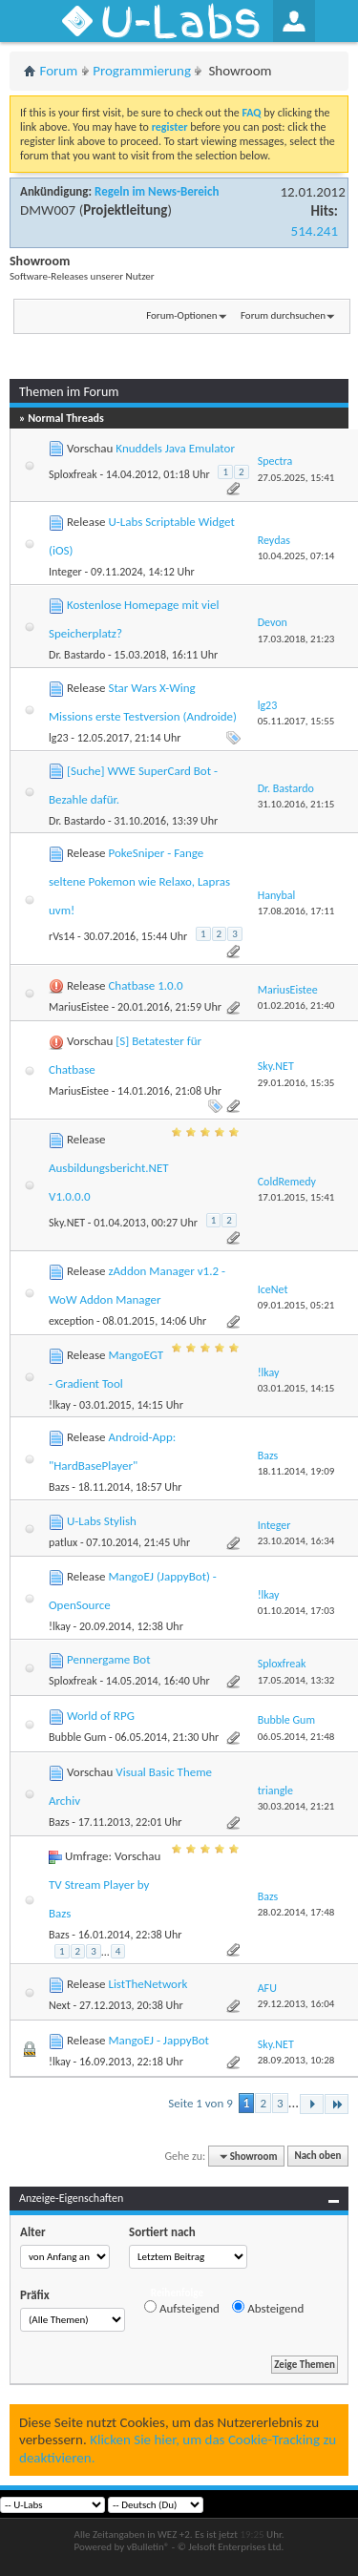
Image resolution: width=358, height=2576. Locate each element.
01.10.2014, (296, 1610)
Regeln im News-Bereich (157, 191)
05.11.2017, (296, 721)
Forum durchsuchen (283, 315)
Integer (65, 571)
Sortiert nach (162, 2232)
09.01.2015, (296, 1305)
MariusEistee (79, 1007)
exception (71, 1321)
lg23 (59, 737)
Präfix (35, 2295)
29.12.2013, (296, 2004)
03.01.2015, (296, 1388)
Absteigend (268, 2307)
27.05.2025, (296, 477)
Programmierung (142, 70)
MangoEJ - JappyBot (158, 2040)
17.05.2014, (296, 1680)
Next (60, 2005)
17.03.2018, (296, 639)
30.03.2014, (296, 1806)
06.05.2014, (296, 1736)
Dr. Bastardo (77, 654)
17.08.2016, (296, 911)
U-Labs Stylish (102, 1521)
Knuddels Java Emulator (175, 448)
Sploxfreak (73, 474)
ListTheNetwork (147, 1984)
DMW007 (47, 210)
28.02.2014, (296, 1912)
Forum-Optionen (181, 315)
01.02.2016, (296, 1005)
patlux (63, 1542)
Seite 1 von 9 (200, 2103)
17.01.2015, (296, 1197)
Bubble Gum (77, 1737)
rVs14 (61, 936)
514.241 (314, 231)
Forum (59, 70)
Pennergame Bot (109, 1659)
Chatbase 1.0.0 (145, 985)
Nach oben (317, 2156)
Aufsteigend (182, 2307)
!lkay (60, 1405)
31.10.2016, (296, 804)
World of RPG (101, 1715)
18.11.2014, (296, 1471)
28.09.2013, (296, 2060)
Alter (33, 2232)
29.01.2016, (296, 1083)
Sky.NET (67, 1222)
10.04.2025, (296, 556)
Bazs (59, 1487)
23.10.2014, (296, 1541)
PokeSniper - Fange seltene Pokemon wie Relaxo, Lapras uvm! (139, 881)
